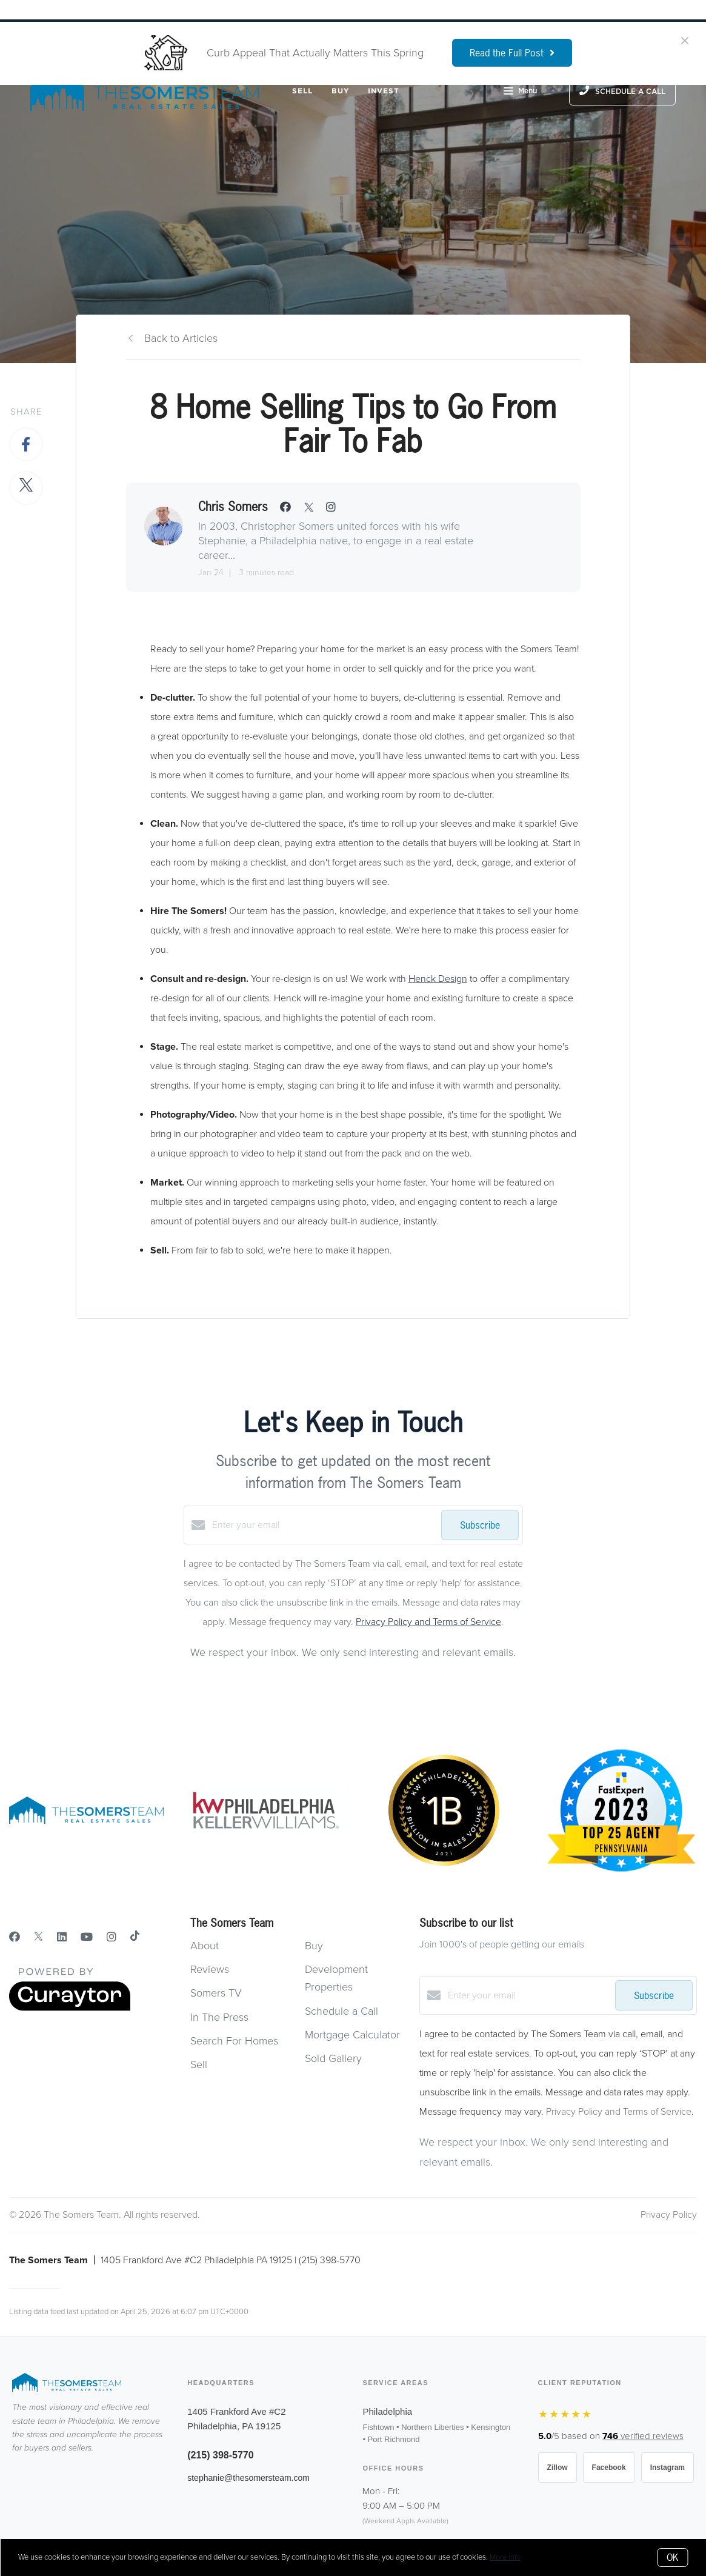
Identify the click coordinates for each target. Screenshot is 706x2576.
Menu (520, 92)
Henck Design (437, 979)
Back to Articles (181, 338)
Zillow (557, 2467)
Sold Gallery (333, 2058)
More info (505, 2557)
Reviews (209, 1969)
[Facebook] (14, 1937)
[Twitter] (38, 1937)
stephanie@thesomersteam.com (248, 2478)
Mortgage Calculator (352, 2034)
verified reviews (643, 2436)
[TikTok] (134, 1937)
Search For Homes (234, 2040)
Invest (384, 91)
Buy (340, 91)
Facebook (609, 2467)
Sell (302, 91)
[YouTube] (87, 1937)
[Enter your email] (323, 1525)
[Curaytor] (69, 2008)
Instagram (667, 2467)
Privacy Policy (669, 2215)
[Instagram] (111, 1937)
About (204, 1945)
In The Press (219, 2017)
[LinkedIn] (62, 1937)
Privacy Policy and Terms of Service (428, 1622)
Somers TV (216, 1993)
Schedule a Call (341, 2011)
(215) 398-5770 (220, 2455)
